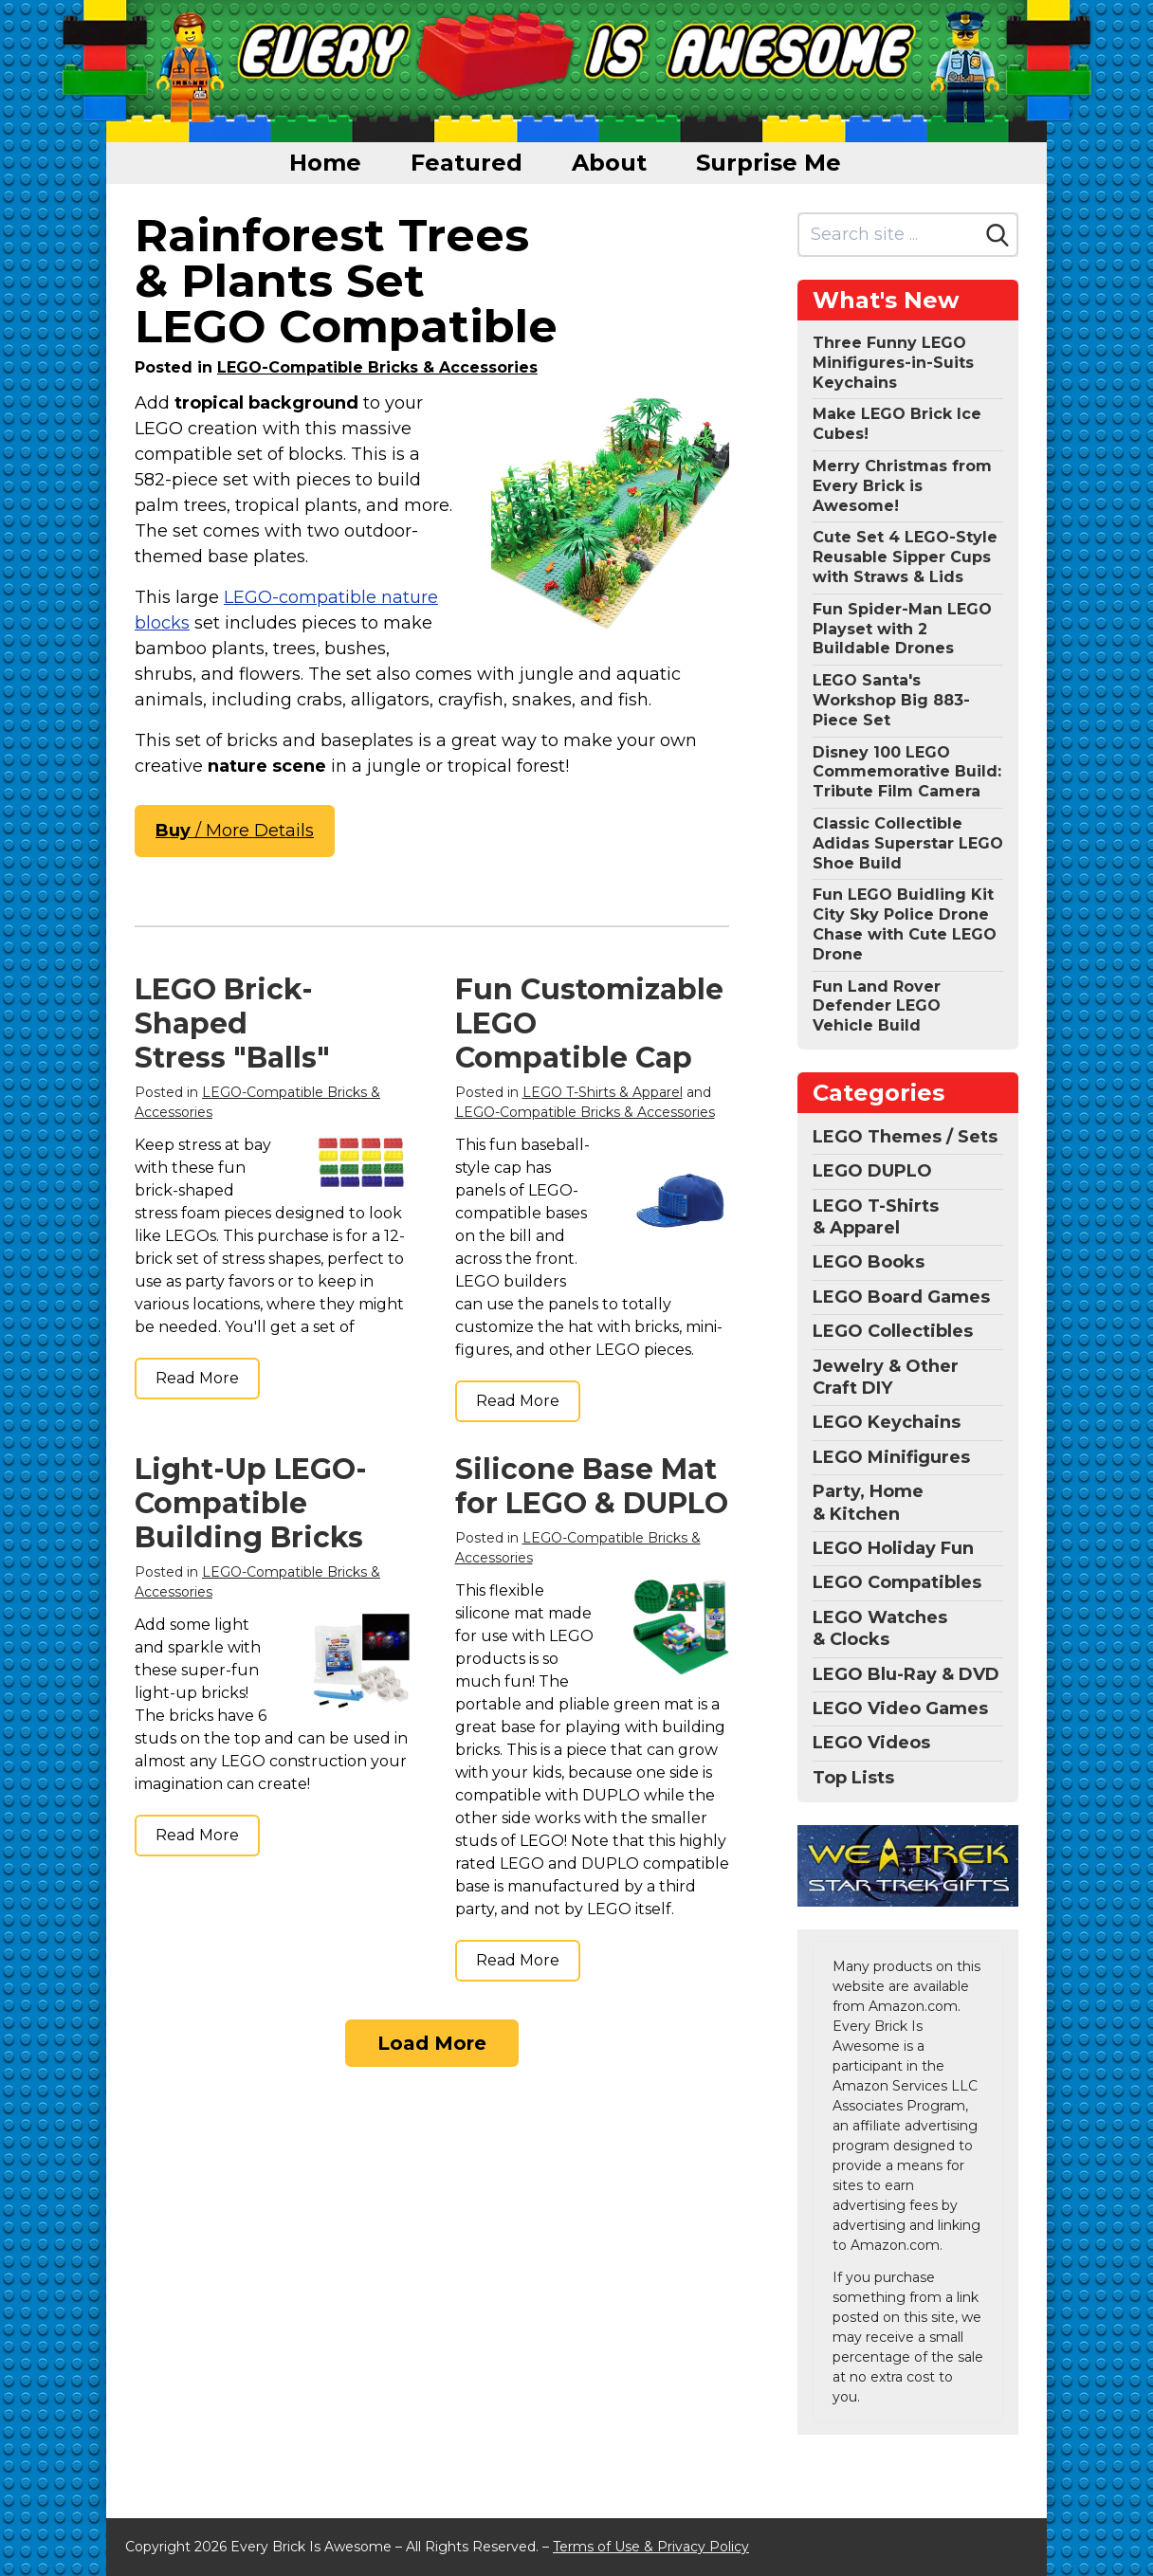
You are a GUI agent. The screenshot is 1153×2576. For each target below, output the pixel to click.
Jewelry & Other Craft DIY (886, 1377)
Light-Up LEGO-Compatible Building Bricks (251, 1503)
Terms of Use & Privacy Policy (651, 2546)
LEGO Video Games (900, 1708)
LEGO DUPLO (872, 1170)
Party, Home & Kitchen (868, 1502)
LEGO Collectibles (893, 1331)
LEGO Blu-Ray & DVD (906, 1674)
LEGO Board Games (901, 1297)
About (609, 162)
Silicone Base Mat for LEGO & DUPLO (591, 1486)
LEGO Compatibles (897, 1582)
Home (325, 162)
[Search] (997, 235)
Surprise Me (768, 162)
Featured (466, 162)
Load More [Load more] (431, 2043)
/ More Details (235, 830)
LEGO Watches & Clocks (880, 1628)
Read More (197, 1378)
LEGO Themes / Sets (905, 1136)
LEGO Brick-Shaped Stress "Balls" (232, 1023)
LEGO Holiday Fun (893, 1548)
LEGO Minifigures (891, 1457)
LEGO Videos (871, 1742)
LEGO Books (868, 1261)
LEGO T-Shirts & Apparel (602, 1092)
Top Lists (853, 1777)
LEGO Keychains (887, 1422)
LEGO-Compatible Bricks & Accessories (377, 367)
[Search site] (889, 234)
